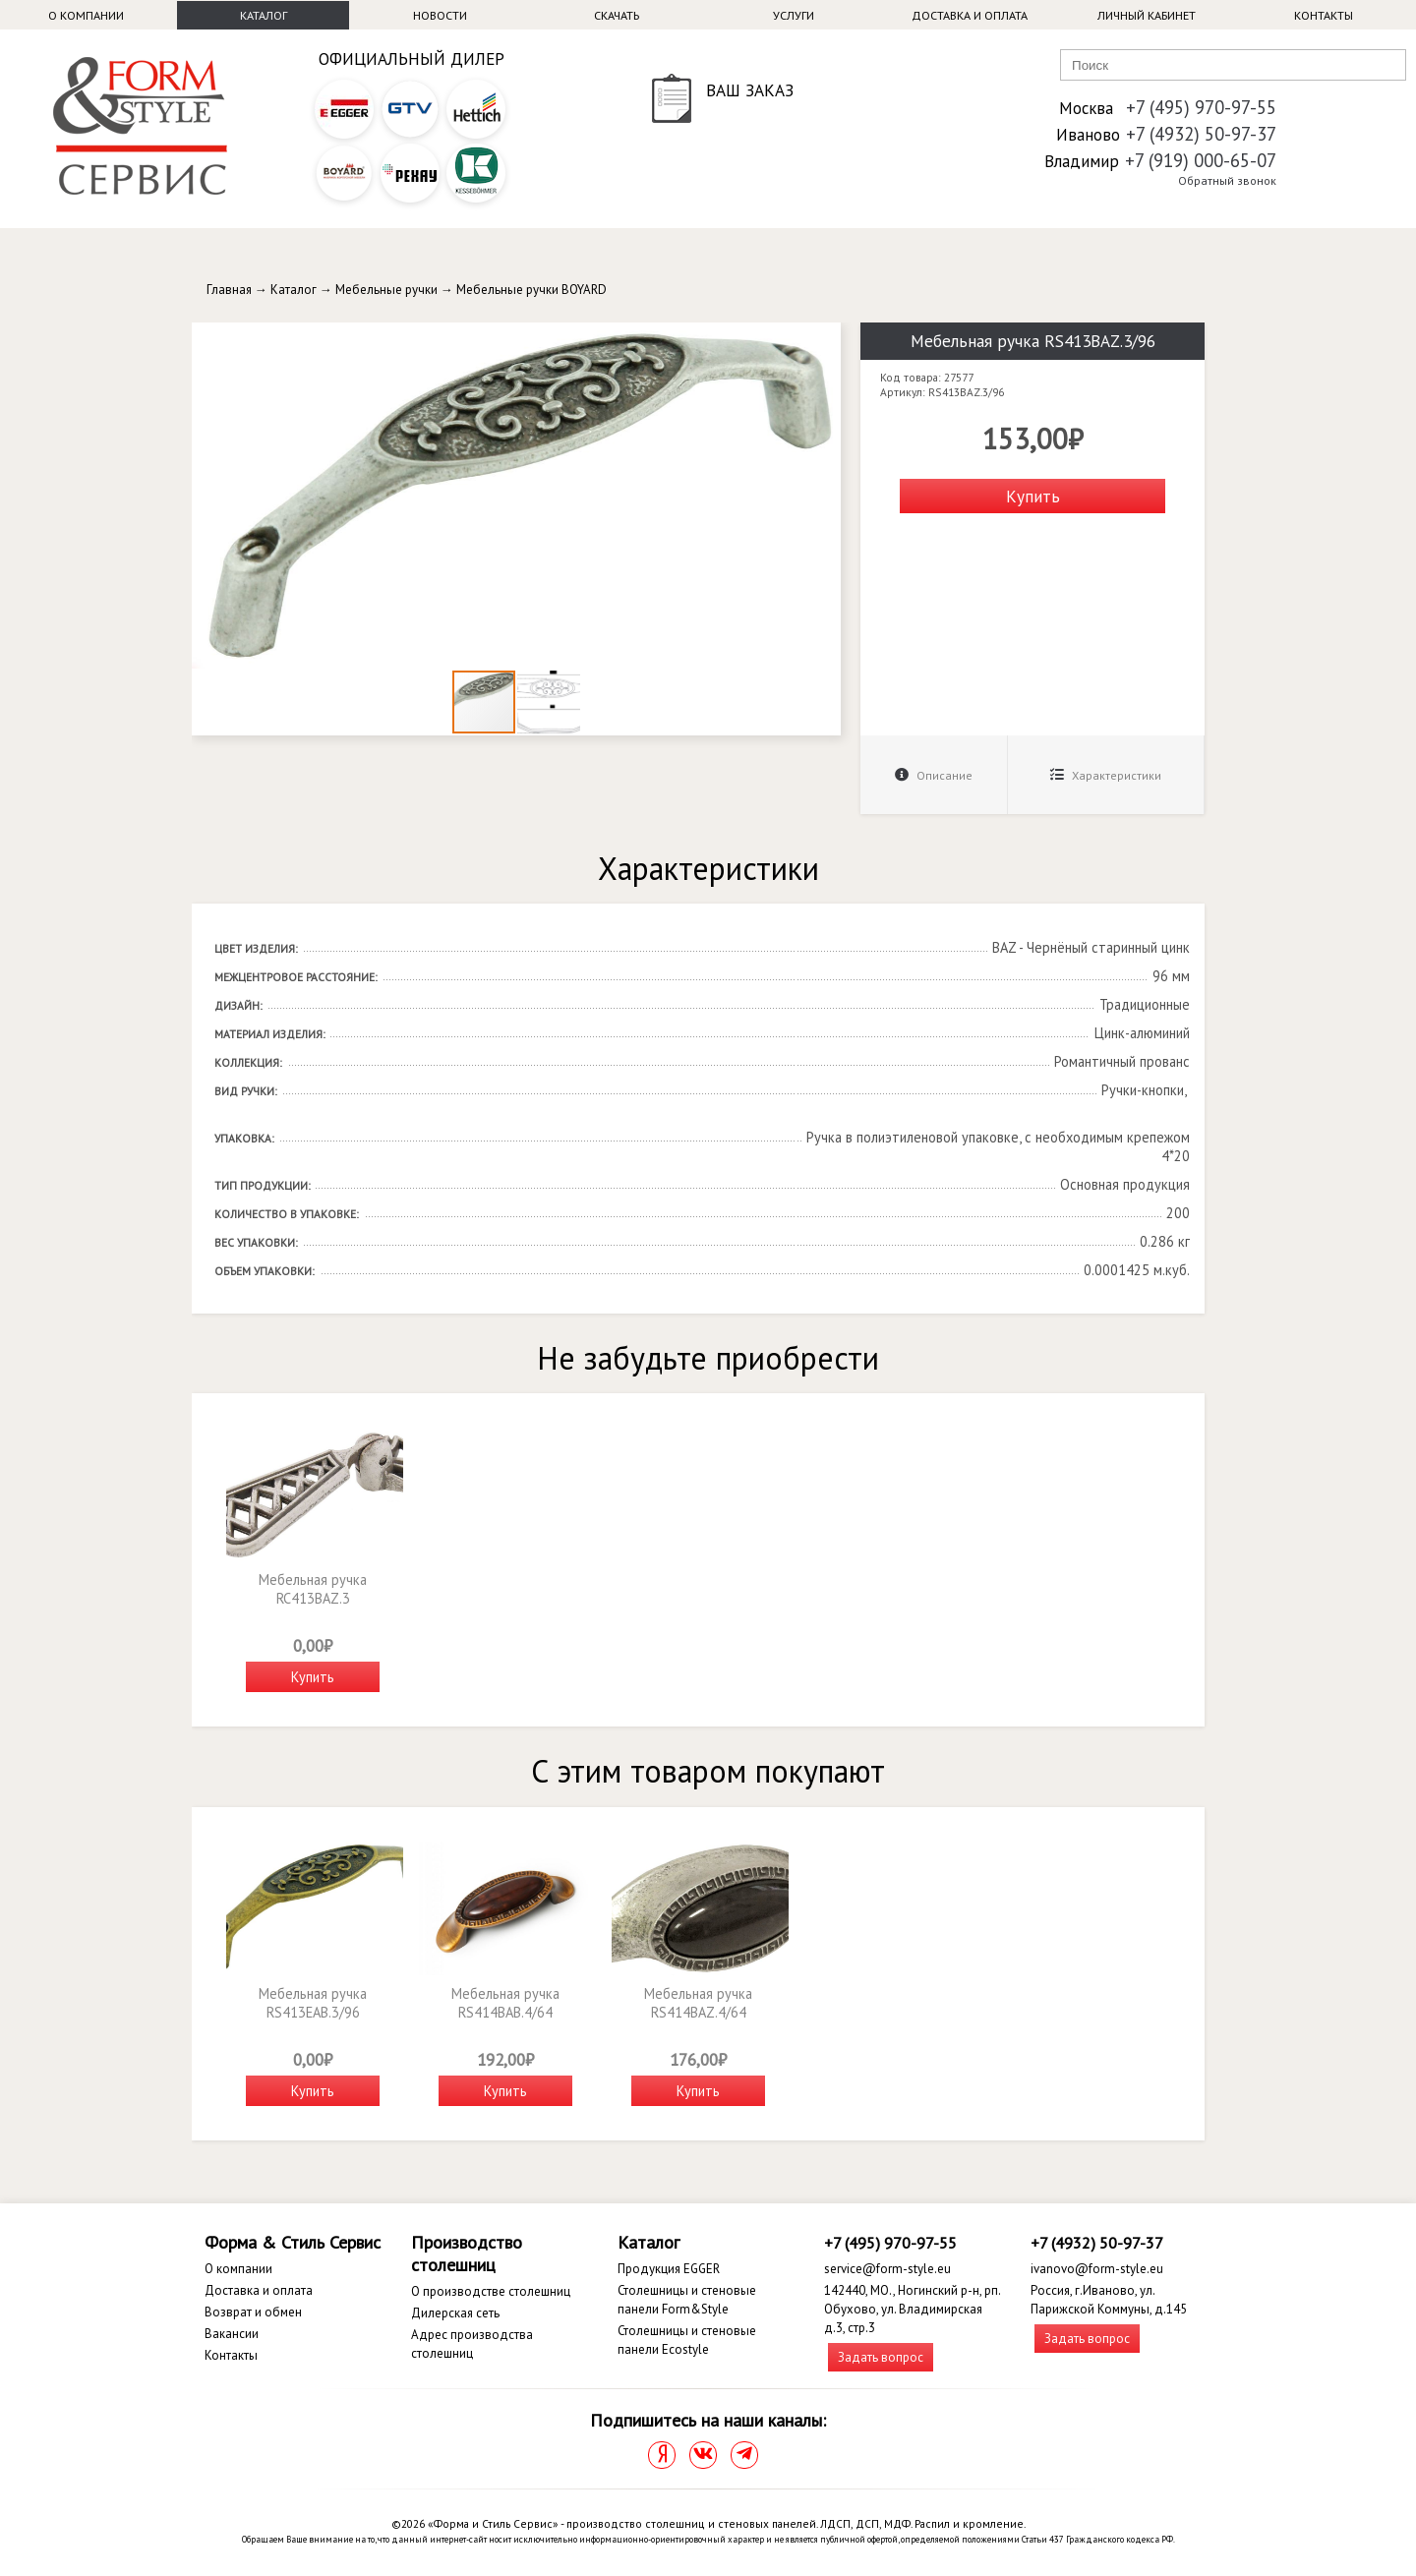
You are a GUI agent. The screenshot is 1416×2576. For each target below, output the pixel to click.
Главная (229, 289)
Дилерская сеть (455, 2313)
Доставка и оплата (970, 15)
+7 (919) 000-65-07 (1200, 160)
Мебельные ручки (386, 289)
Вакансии (232, 2333)
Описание (934, 775)
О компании (86, 15)
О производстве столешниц (490, 2291)
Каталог (263, 15)
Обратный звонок (1227, 180)
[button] (823, 340)
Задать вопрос (880, 2357)
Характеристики (1105, 775)
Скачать (616, 15)
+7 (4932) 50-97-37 (1201, 134)
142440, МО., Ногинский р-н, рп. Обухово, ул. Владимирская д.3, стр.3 (912, 2309)
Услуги (793, 15)
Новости (440, 15)
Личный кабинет (1146, 15)
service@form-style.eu (887, 2268)
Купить (1033, 496)
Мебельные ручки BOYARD (531, 289)
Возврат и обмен (253, 2312)
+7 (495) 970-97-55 (1201, 107)
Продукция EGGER (669, 2268)
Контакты (1323, 15)
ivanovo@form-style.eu (1097, 2268)
